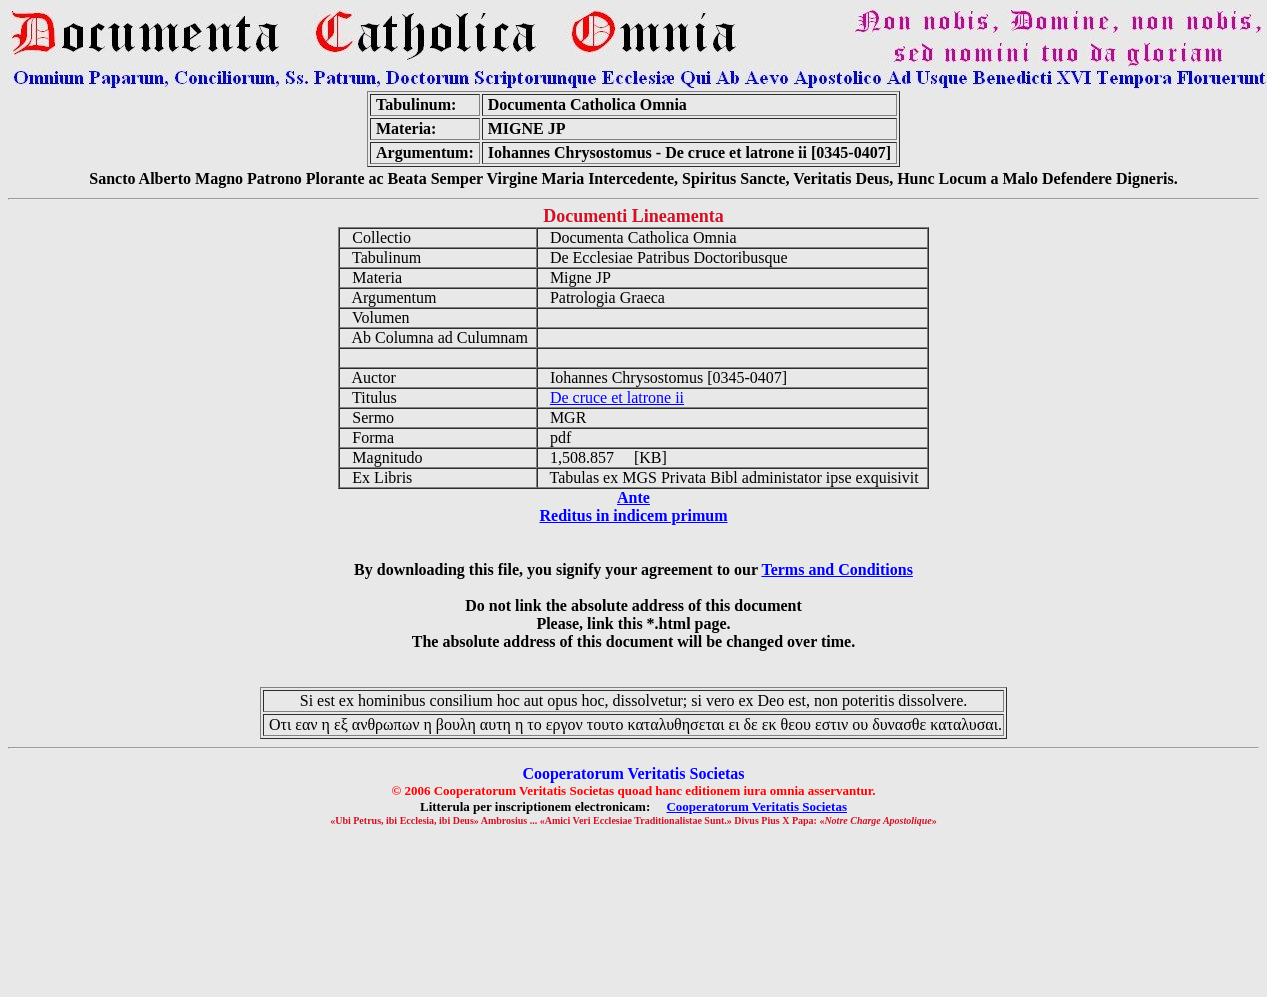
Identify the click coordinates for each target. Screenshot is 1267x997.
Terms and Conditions (836, 569)
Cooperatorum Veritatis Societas (756, 806)
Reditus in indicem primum (633, 515)
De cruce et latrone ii (617, 397)
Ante (633, 497)
